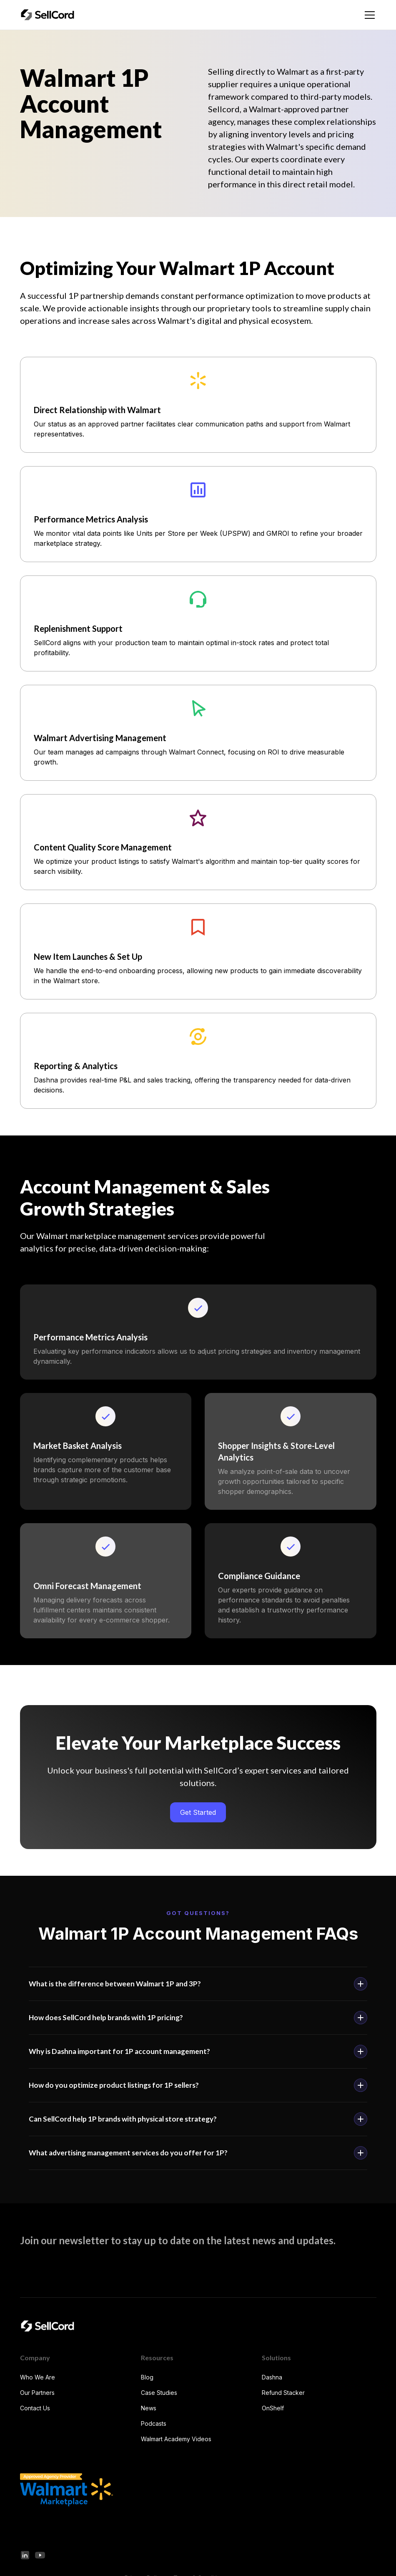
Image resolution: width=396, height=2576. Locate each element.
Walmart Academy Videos (176, 2438)
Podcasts (153, 2423)
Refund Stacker (283, 2392)
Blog (147, 2377)
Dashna (272, 2377)
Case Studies (159, 2392)
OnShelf (273, 2408)
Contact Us (35, 2408)
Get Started (198, 1812)
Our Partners (37, 2392)
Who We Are (37, 2377)
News (148, 2408)
